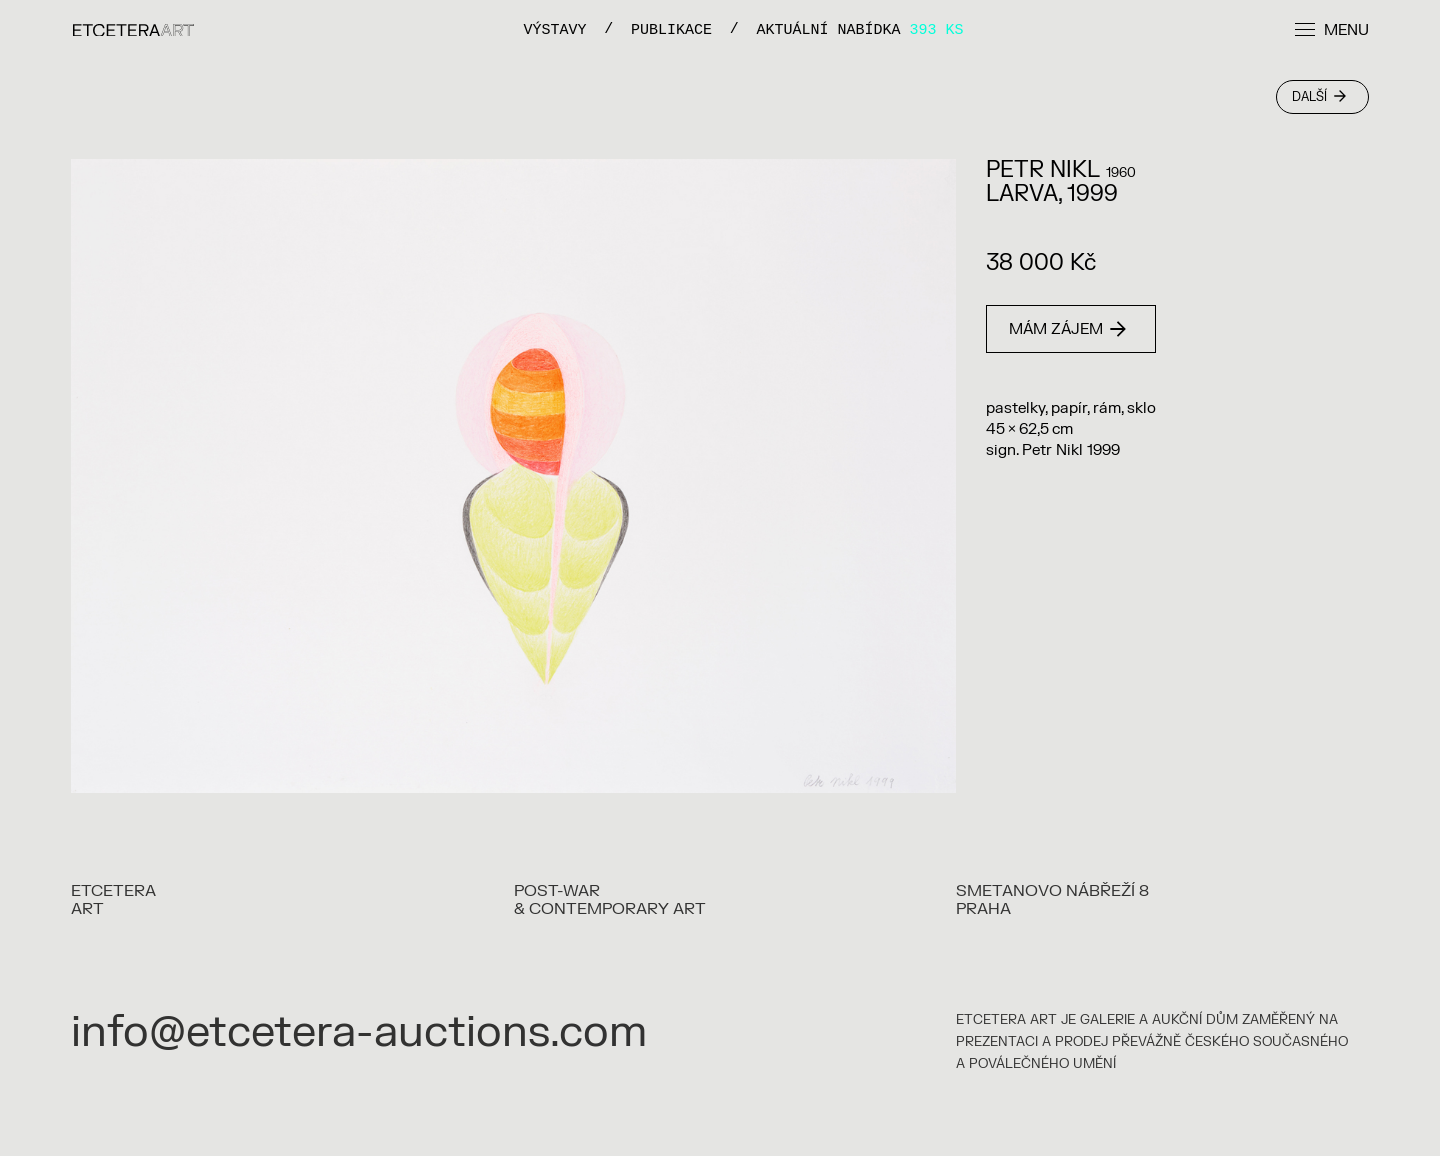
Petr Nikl (1043, 170)
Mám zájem (1067, 329)
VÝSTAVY (554, 29)
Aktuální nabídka (860, 29)
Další (1319, 97)
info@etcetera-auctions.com (359, 1032)
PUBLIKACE (671, 29)
